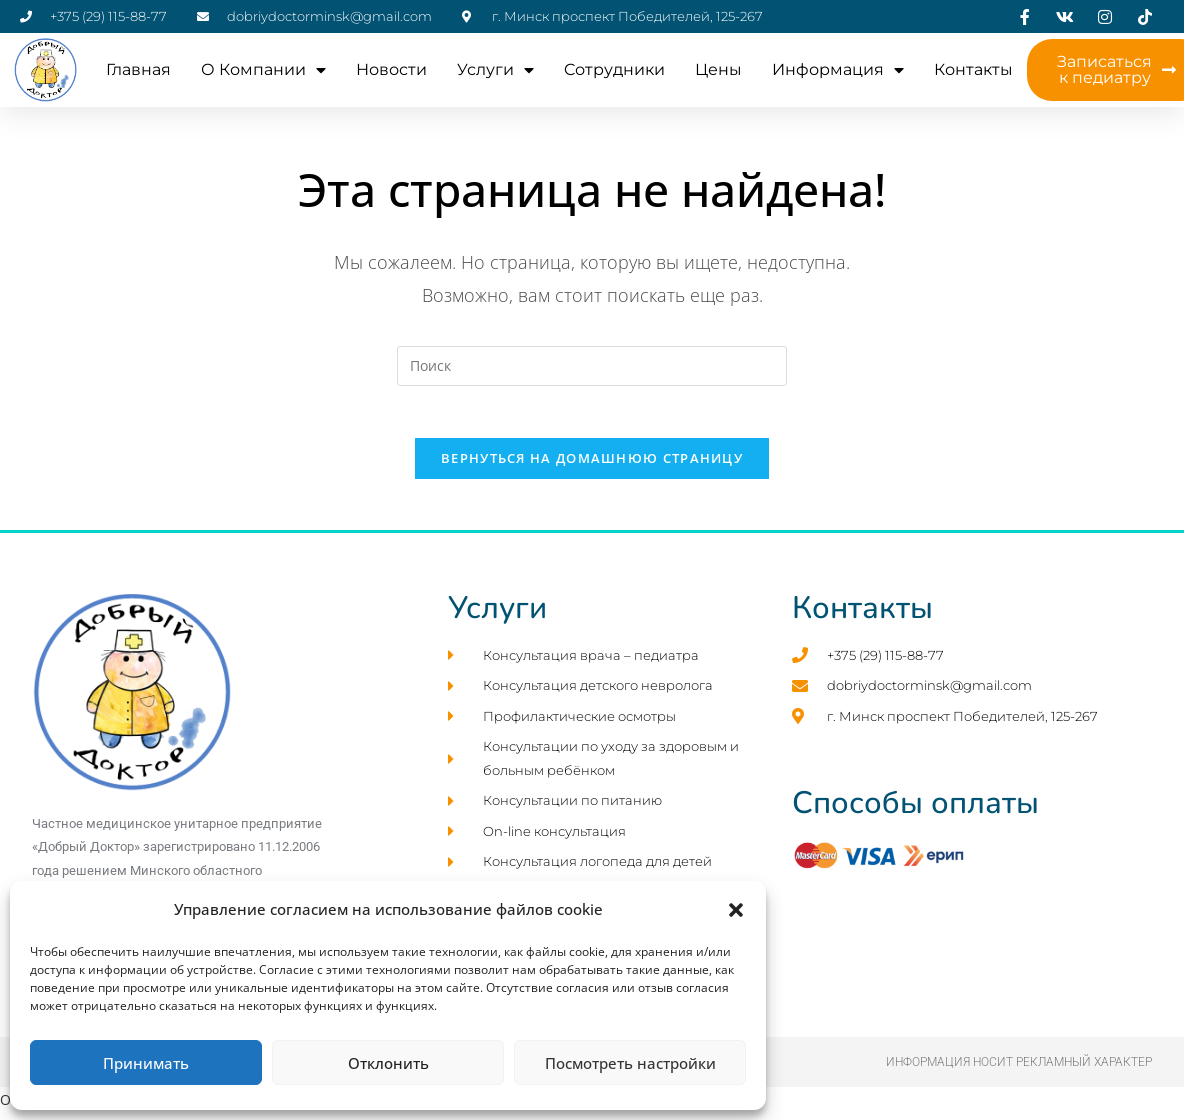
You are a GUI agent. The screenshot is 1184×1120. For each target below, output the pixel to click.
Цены (718, 69)
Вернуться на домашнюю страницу (592, 467)
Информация (838, 70)
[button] (736, 910)
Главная (138, 69)
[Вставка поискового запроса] (592, 366)
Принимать (146, 1063)
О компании (263, 70)
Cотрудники (614, 69)
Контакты (973, 69)
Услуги (495, 70)
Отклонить (388, 1063)
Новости (391, 69)
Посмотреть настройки (630, 1063)
